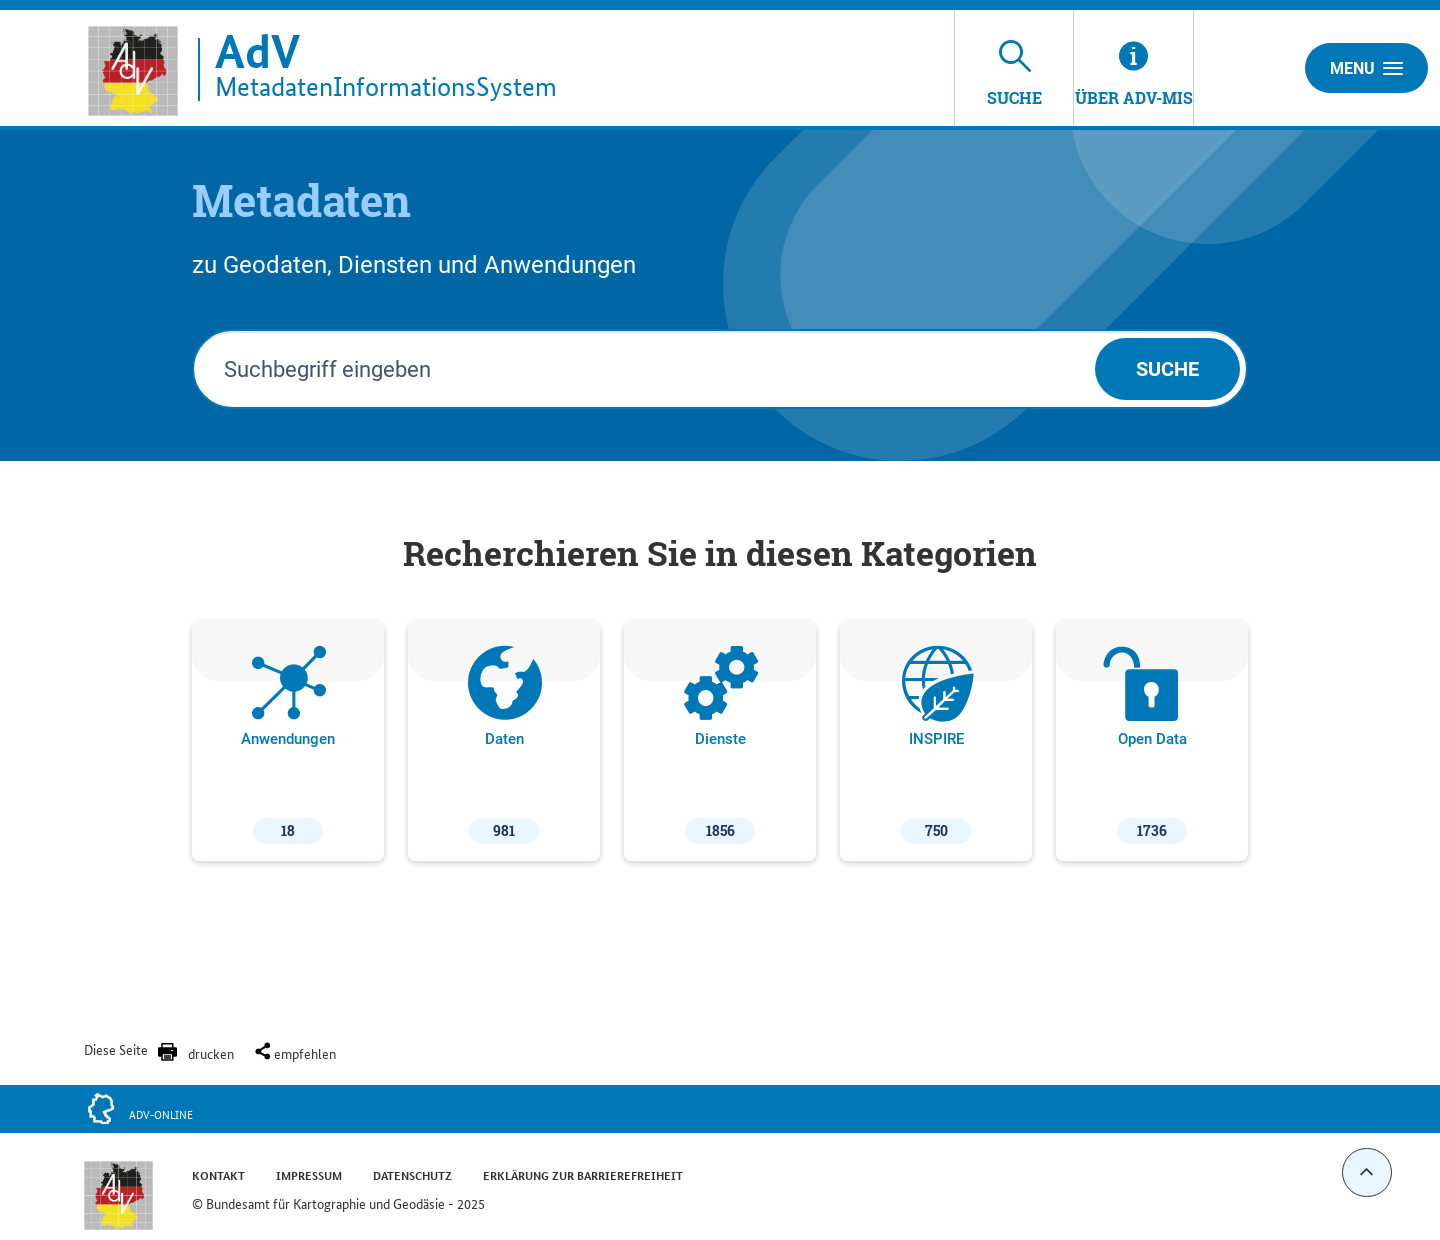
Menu (1366, 68)
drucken (211, 1053)
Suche (1167, 369)
